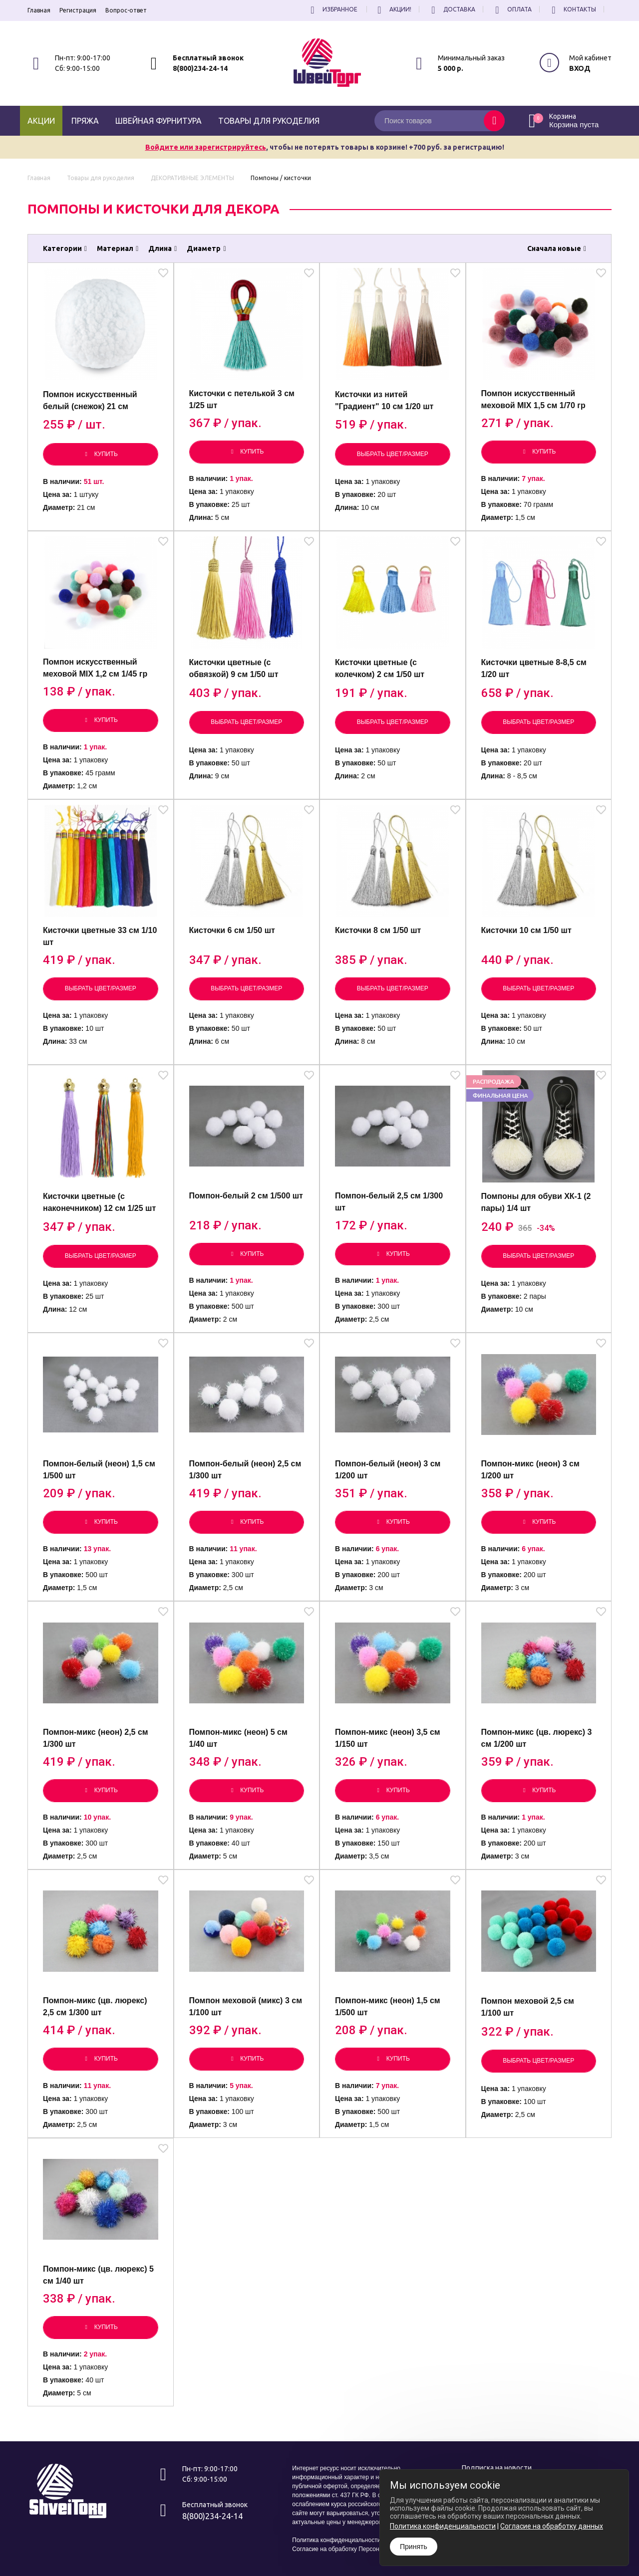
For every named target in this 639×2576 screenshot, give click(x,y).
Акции (41, 120)
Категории (65, 248)
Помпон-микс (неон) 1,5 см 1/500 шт (387, 2006)
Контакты (572, 9)
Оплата (512, 9)
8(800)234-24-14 (200, 68)
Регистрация (77, 10)
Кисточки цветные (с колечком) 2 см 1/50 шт (379, 668)
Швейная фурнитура (158, 120)
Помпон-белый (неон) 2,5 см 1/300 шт (245, 1469)
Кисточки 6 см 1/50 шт (232, 930)
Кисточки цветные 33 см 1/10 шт (100, 936)
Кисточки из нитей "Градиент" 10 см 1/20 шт (384, 400)
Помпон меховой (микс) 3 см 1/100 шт (245, 2006)
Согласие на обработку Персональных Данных (357, 2549)
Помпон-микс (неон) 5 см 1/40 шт (238, 1738)
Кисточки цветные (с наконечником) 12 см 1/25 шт (99, 1202)
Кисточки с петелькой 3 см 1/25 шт (242, 399)
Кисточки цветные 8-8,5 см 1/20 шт (534, 668)
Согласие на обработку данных (551, 2526)
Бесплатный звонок (208, 58)
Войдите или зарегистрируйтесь (205, 147)
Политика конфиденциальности (336, 2540)
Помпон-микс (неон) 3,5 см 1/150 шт (387, 1738)
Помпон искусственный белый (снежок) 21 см (90, 400)
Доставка (451, 9)
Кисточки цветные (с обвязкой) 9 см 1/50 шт (234, 668)
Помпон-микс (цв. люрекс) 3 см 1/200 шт (536, 1738)
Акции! (392, 9)
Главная (38, 10)
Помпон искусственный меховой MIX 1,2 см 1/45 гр (95, 668)
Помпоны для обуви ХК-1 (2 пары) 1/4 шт (536, 1202)
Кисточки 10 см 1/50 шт (526, 930)
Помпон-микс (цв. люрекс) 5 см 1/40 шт (98, 2275)
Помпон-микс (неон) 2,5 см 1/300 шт (95, 1738)
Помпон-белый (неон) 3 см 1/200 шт (387, 1469)
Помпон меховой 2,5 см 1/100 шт (527, 2007)
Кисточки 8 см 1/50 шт (378, 930)
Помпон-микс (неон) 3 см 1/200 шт (530, 1469)
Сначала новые (556, 248)
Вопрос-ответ (126, 10)
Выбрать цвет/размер (392, 454)
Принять (413, 2547)
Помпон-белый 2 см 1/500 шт (246, 1195)
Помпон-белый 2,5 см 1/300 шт (389, 1201)
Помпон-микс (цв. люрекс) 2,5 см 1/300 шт (95, 2006)
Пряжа (85, 120)
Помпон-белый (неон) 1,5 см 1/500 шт (99, 1469)
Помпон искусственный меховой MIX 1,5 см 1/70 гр (533, 399)
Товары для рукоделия (269, 120)
